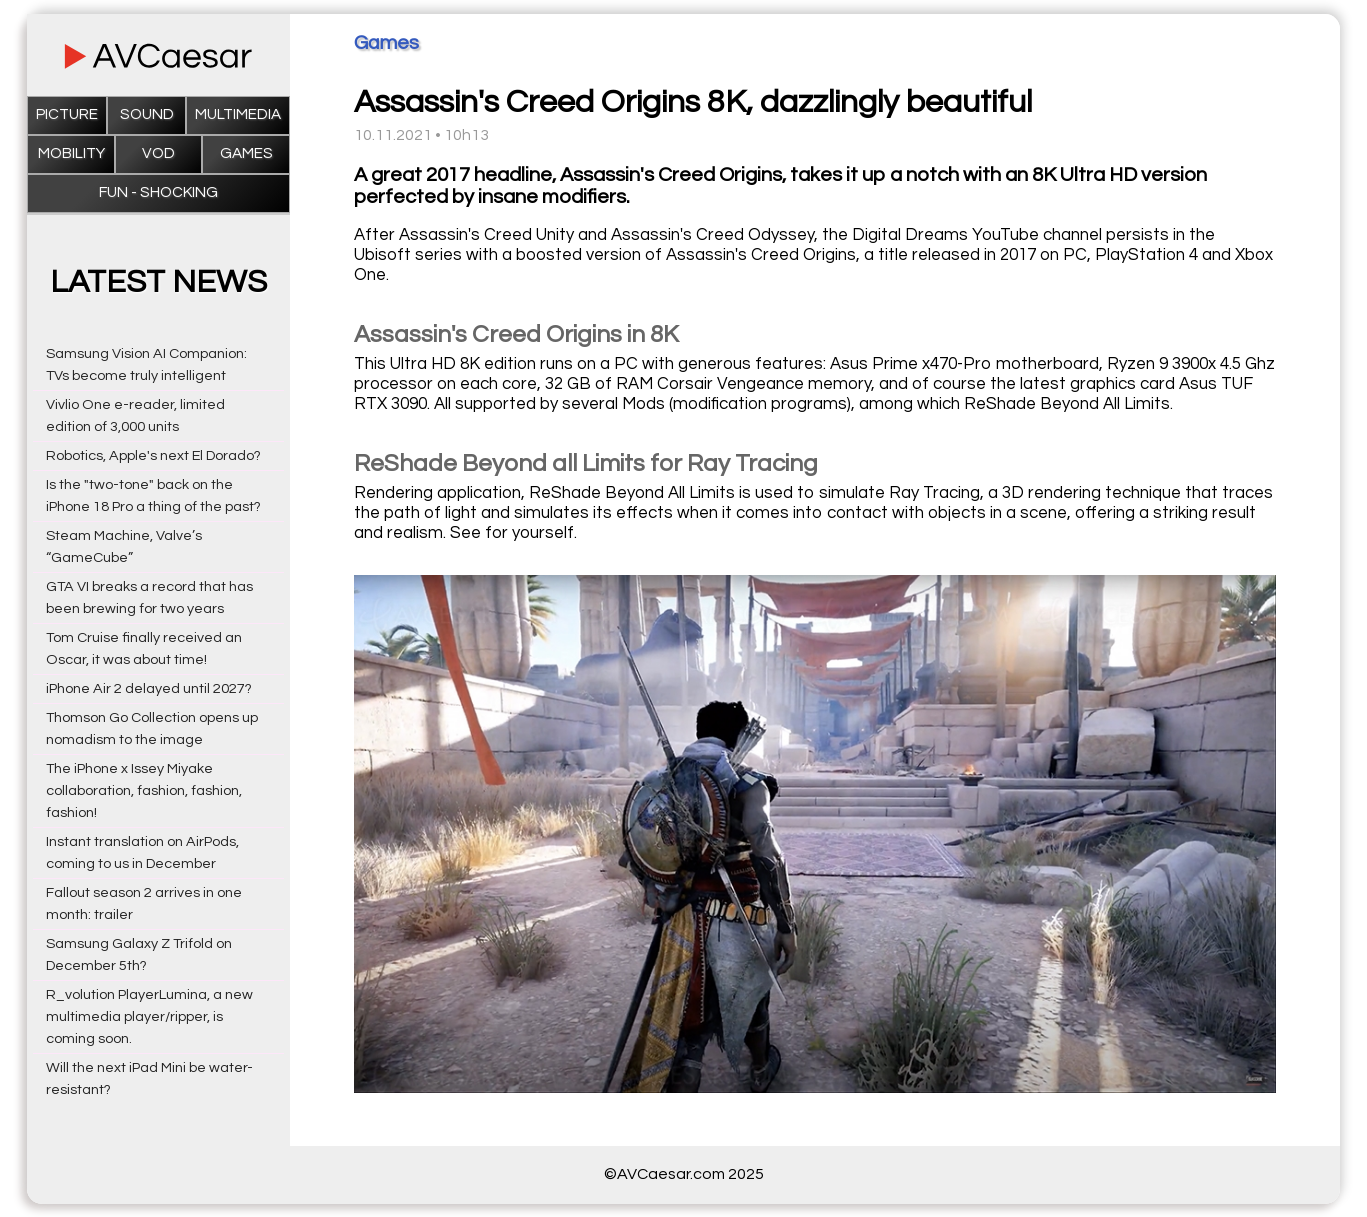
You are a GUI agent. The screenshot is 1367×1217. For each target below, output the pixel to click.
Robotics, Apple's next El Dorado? (153, 455)
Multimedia (238, 114)
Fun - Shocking (158, 192)
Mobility (71, 153)
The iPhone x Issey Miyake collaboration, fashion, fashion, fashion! (144, 790)
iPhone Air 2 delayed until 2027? (149, 688)
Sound (147, 114)
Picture (67, 114)
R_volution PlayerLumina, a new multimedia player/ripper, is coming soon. (149, 1016)
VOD (158, 153)
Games (246, 153)
